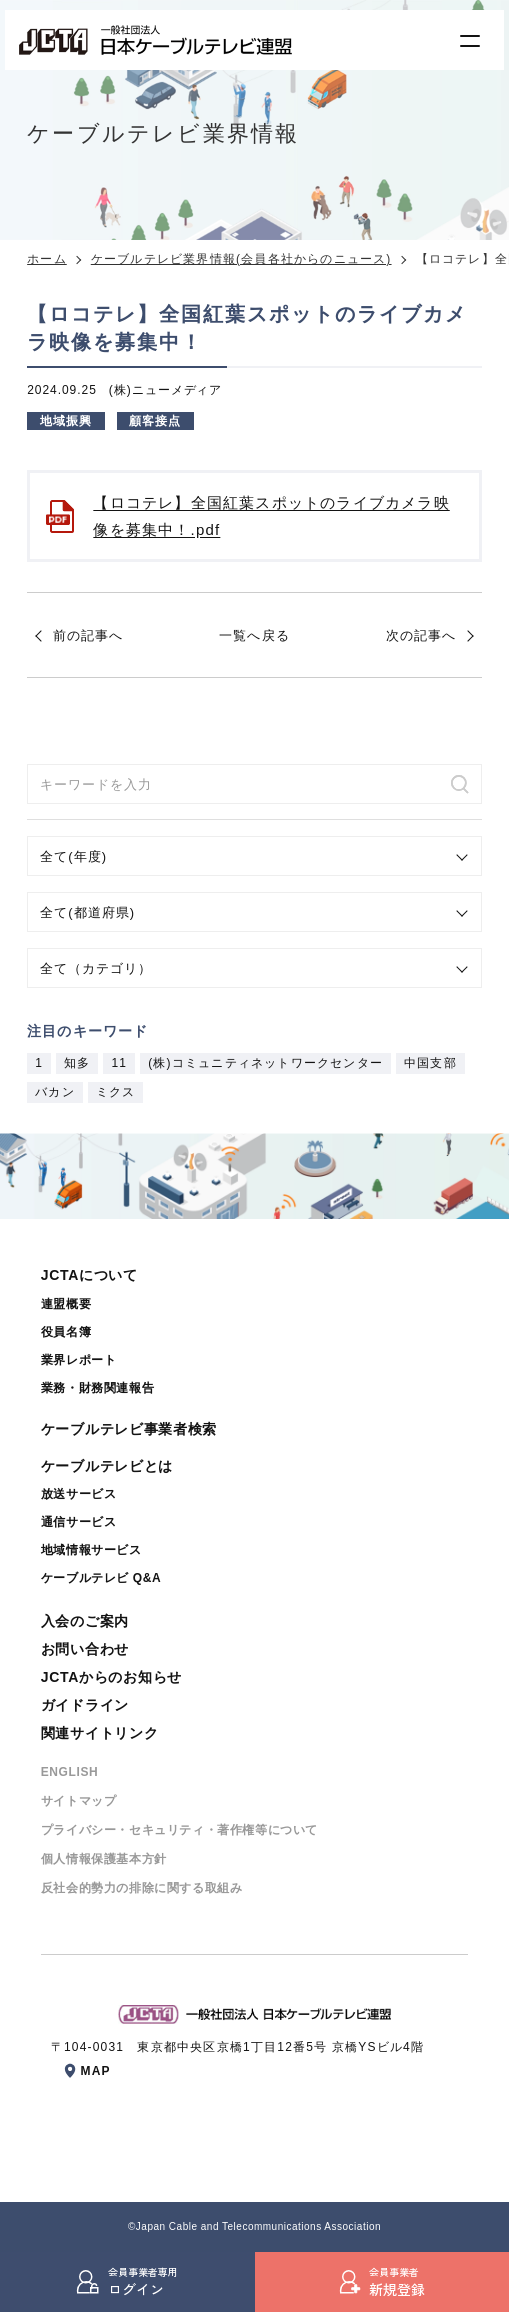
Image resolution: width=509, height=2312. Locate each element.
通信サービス (79, 1522)
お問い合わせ (85, 1649)
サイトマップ (79, 1801)
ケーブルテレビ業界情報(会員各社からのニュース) (241, 259)
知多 (77, 1063)
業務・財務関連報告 (97, 1388)
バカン (55, 1092)
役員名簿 (66, 1332)
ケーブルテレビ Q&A (101, 1578)
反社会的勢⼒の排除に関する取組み (142, 1888)
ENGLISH (70, 1772)
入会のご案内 (85, 1621)
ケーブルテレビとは (107, 1466)
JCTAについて (89, 1275)
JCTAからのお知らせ (111, 1677)
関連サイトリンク (100, 1733)
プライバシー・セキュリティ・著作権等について (179, 1830)
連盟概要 (66, 1304)
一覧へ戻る (254, 635)
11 (119, 1063)
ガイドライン (85, 1705)
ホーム (47, 259)
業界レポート (79, 1360)
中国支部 (430, 1063)
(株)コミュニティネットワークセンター (265, 1063)
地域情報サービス (91, 1550)
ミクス (116, 1092)
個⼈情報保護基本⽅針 (104, 1859)
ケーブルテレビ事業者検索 (129, 1429)
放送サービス (79, 1494)
